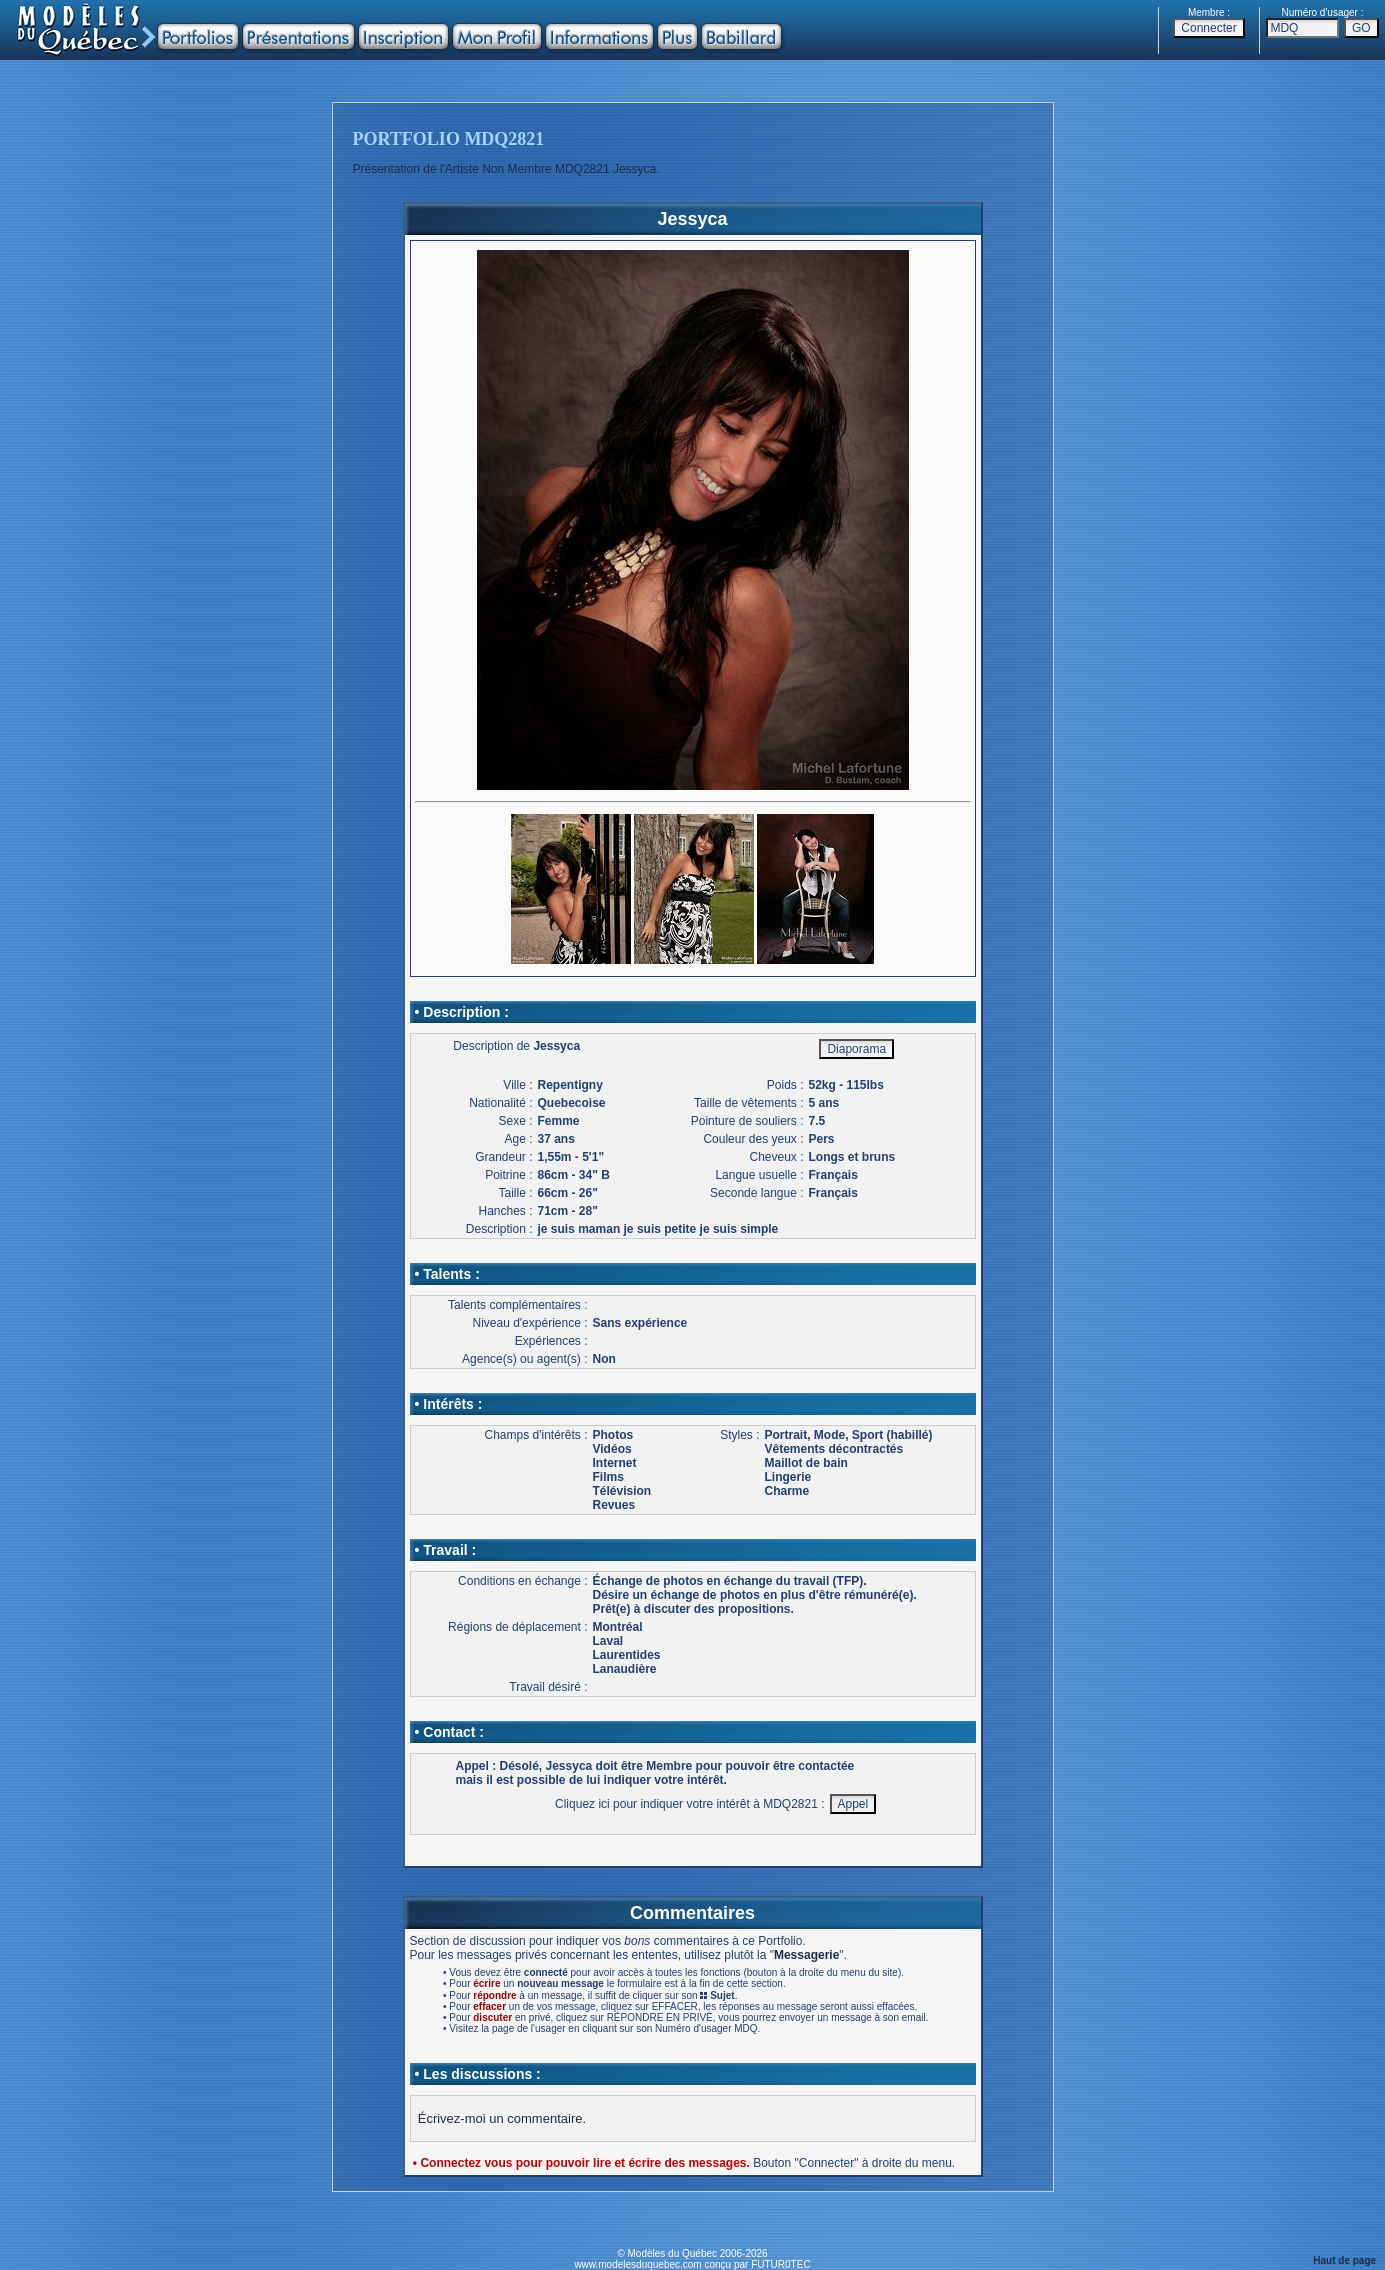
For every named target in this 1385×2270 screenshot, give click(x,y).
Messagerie (806, 1955)
